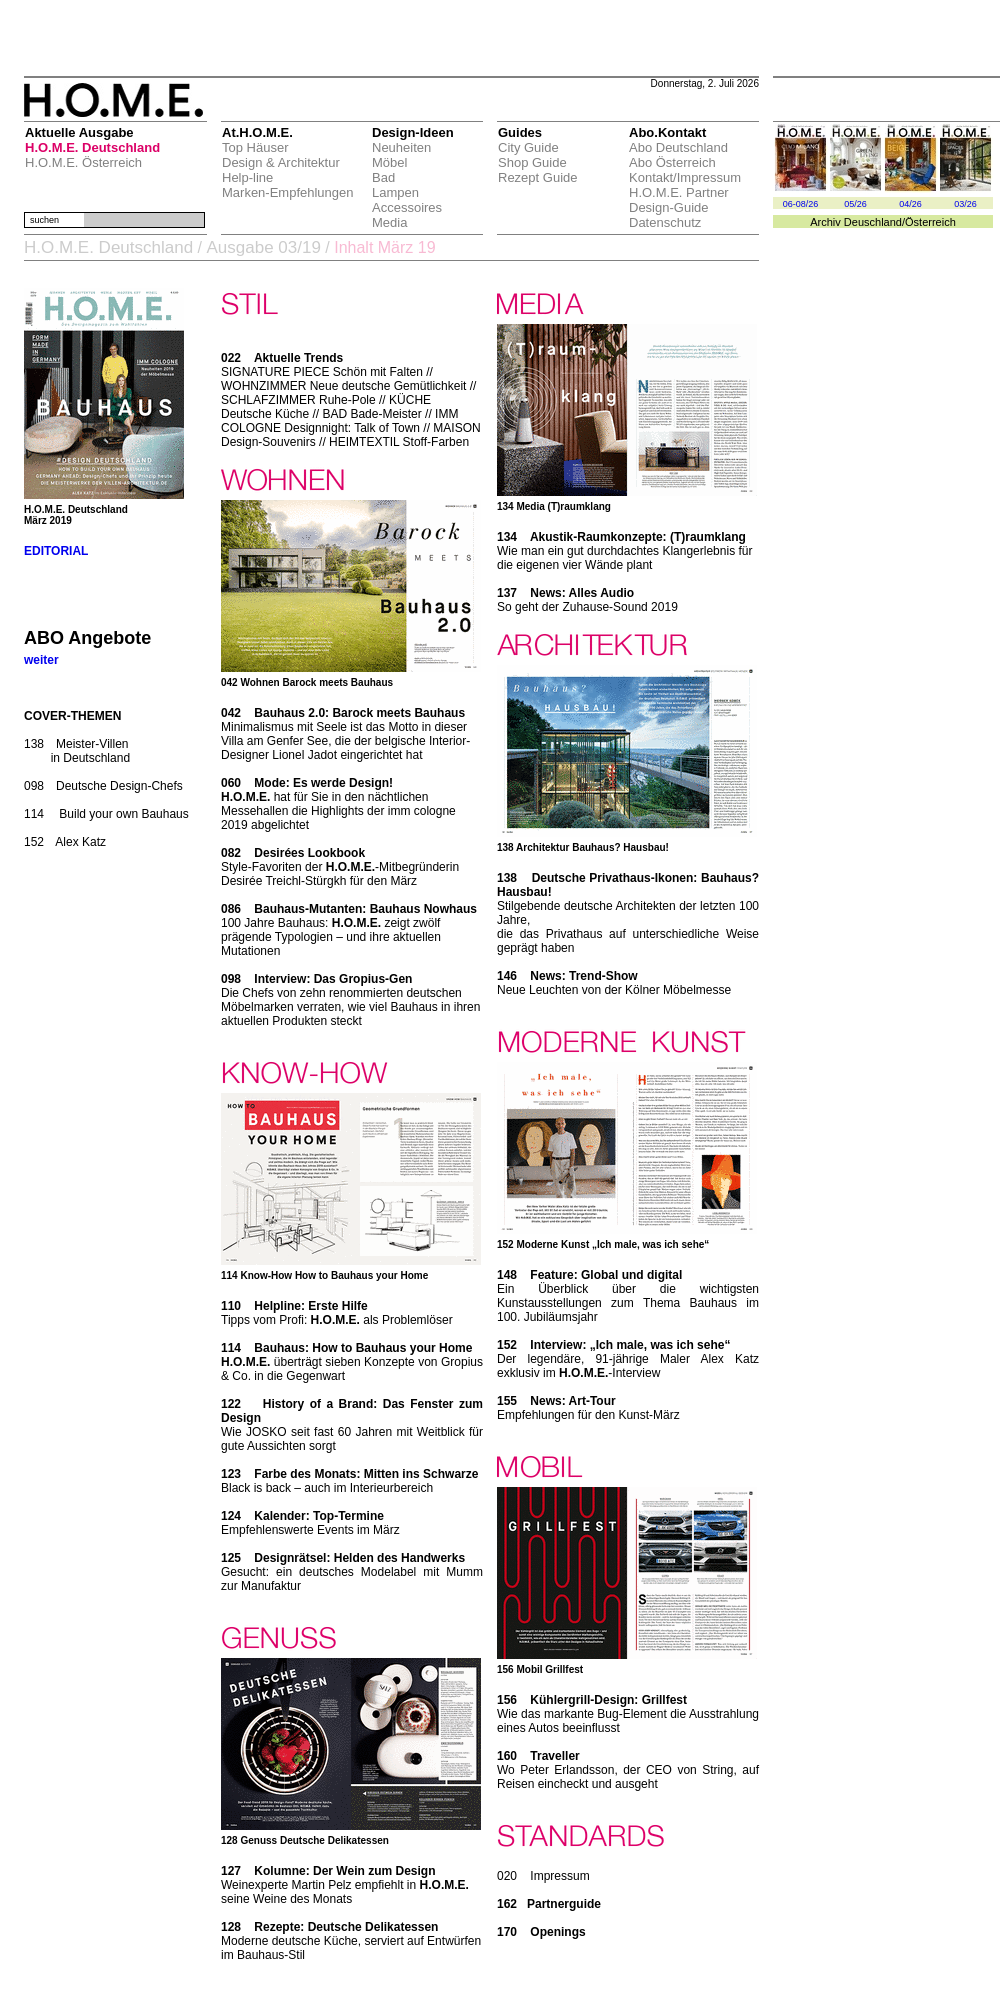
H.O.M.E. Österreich (83, 162)
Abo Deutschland (678, 147)
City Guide (528, 147)
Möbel (389, 162)
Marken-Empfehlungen (288, 192)
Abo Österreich (672, 162)
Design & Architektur (281, 162)
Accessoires (407, 207)
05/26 (855, 204)
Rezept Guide (538, 177)
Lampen (395, 192)
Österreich (930, 222)
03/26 (965, 204)
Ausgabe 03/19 (263, 247)
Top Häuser (255, 147)
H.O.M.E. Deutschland (92, 147)
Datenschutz (665, 222)
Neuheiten (401, 147)
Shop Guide (532, 162)
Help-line (247, 177)
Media (389, 222)
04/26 (910, 204)
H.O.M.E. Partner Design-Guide (679, 200)
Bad (383, 177)
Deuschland (873, 222)
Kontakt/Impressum (685, 177)
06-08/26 (801, 204)
